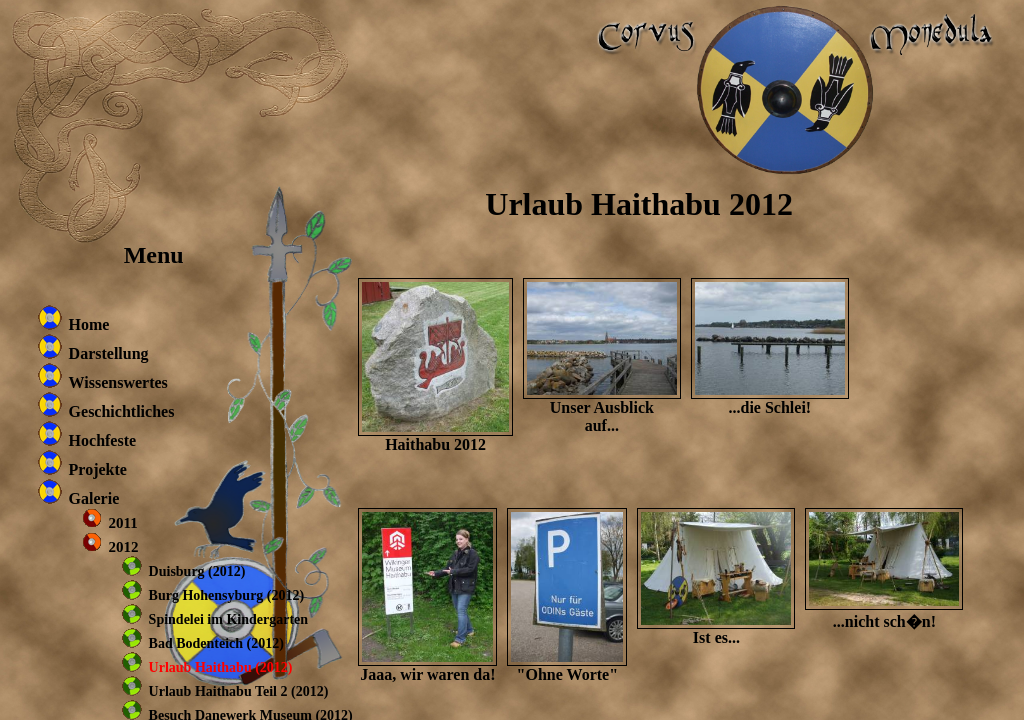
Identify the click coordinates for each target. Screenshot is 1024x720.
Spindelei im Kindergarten (228, 619)
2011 (123, 523)
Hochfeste (103, 440)
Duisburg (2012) (197, 571)
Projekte (98, 469)
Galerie (94, 498)
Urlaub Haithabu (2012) (221, 667)
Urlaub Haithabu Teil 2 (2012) (239, 691)
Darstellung (109, 353)
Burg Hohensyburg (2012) (227, 595)
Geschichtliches (122, 411)
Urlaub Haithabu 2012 (639, 204)
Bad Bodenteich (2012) (216, 643)
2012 (124, 547)
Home (89, 324)
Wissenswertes (118, 382)
